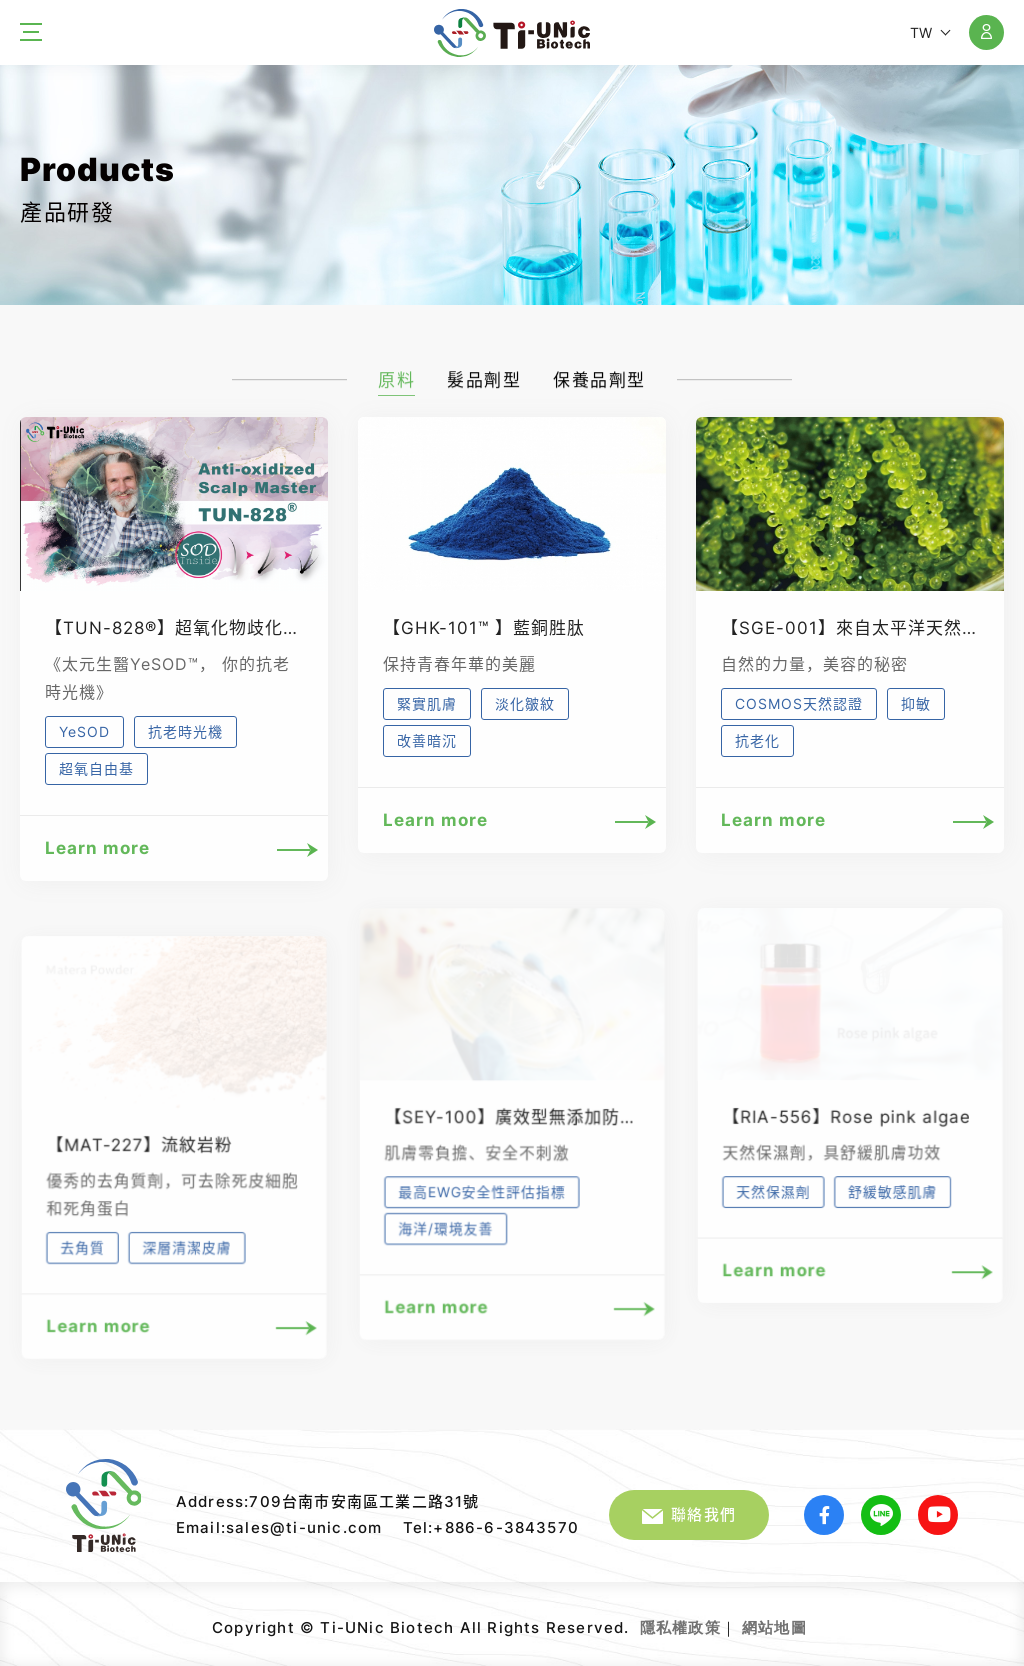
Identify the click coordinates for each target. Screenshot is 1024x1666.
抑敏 (916, 703)
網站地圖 (774, 1627)
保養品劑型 (599, 388)
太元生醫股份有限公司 (512, 33)
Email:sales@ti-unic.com (279, 1527)
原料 (396, 388)
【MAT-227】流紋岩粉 (139, 1157)
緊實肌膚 (427, 703)
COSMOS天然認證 (799, 703)
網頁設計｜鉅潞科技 (809, 1620)
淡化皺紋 (525, 703)
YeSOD (84, 731)
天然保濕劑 (774, 1202)
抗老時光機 (185, 731)
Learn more (174, 848)
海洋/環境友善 (446, 1239)
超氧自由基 (96, 768)
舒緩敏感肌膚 (892, 1202)
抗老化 (757, 740)
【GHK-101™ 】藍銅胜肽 (484, 628)
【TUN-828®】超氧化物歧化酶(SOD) (199, 628)
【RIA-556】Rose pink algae (846, 1129)
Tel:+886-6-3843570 (491, 1527)
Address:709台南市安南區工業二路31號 (328, 1501)
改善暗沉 (427, 740)
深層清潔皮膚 (187, 1258)
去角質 (83, 1258)
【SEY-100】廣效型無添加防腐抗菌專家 (546, 1129)
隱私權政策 (680, 1627)
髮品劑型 (484, 388)
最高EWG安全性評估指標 (482, 1203)
